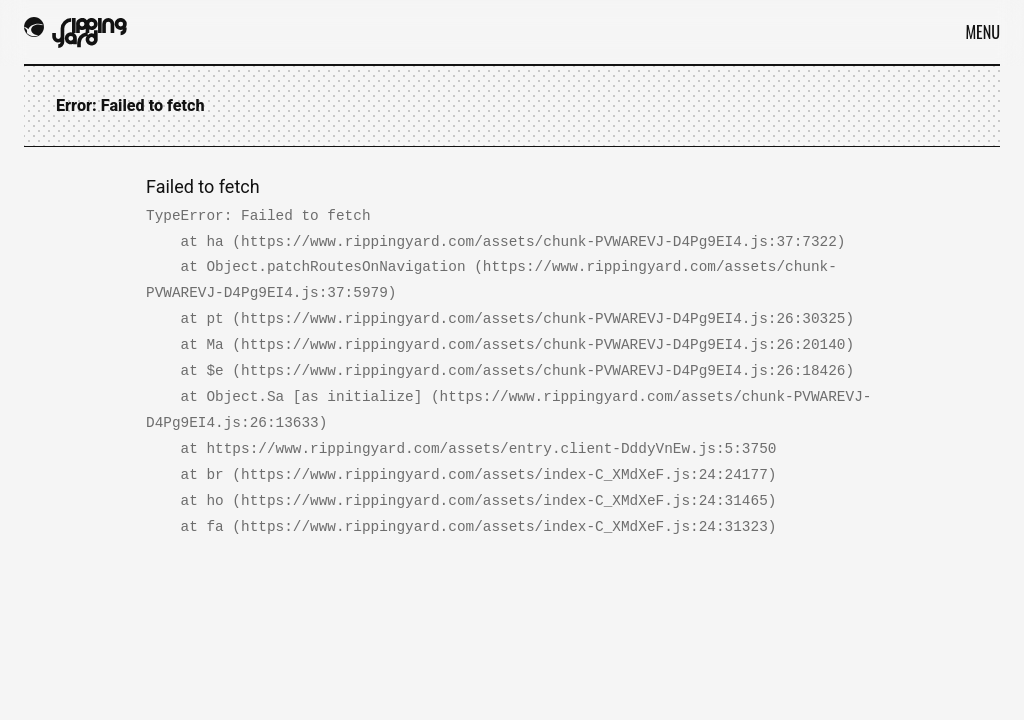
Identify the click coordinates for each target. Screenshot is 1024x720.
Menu (982, 32)
